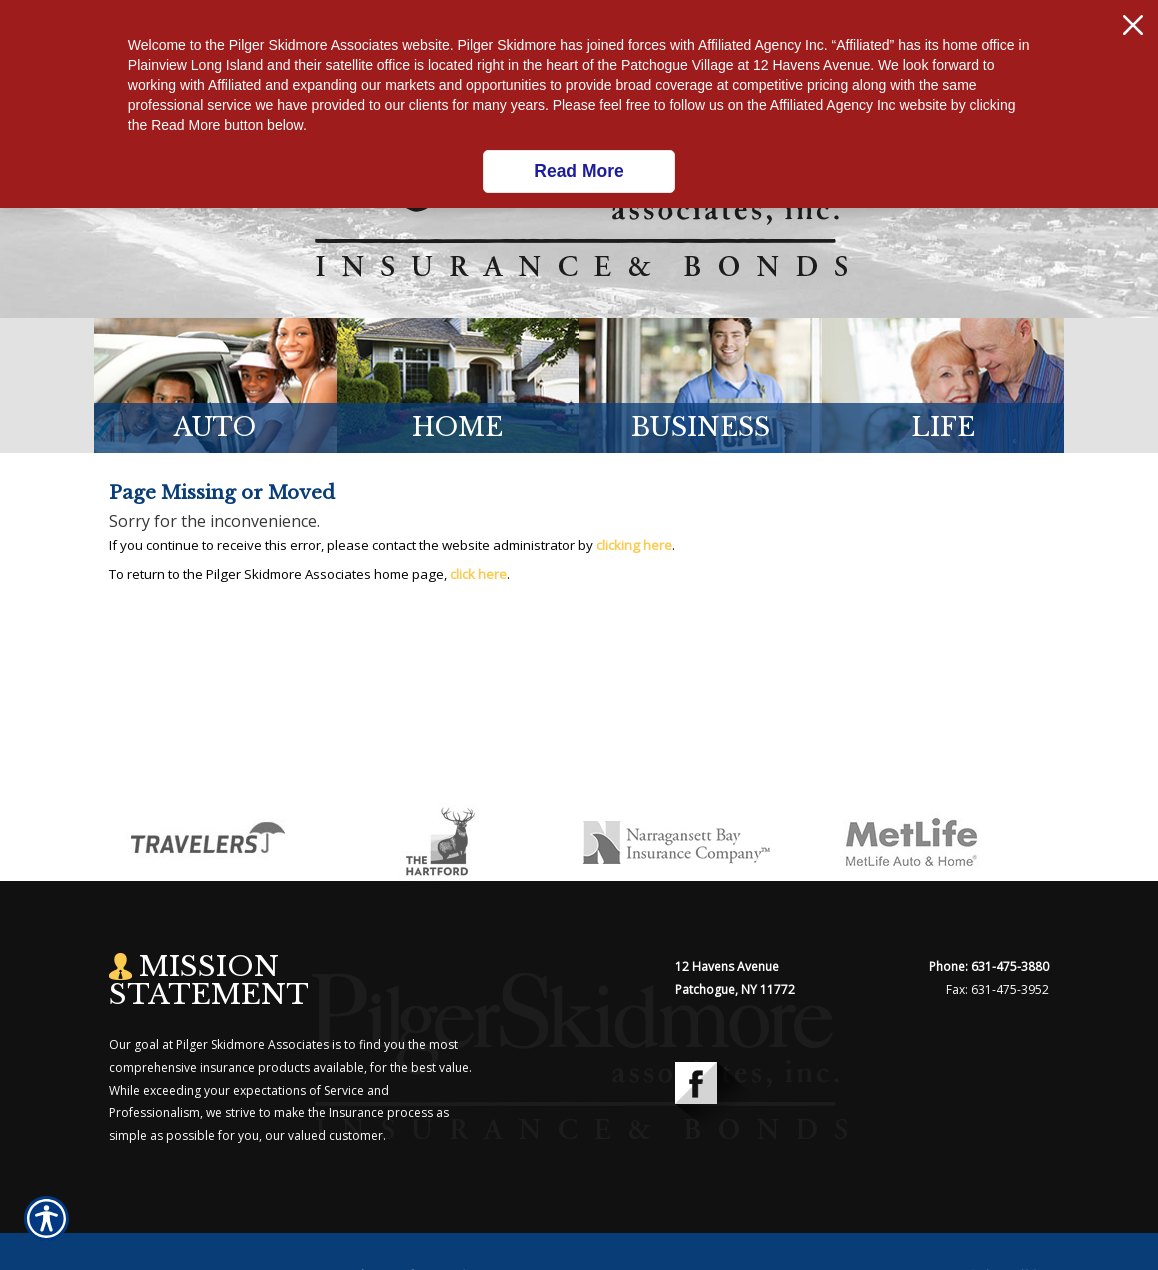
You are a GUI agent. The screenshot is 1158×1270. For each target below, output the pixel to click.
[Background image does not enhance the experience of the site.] (215, 385)
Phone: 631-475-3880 (989, 966)
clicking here (634, 545)
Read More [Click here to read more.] (578, 171)
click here (478, 574)
